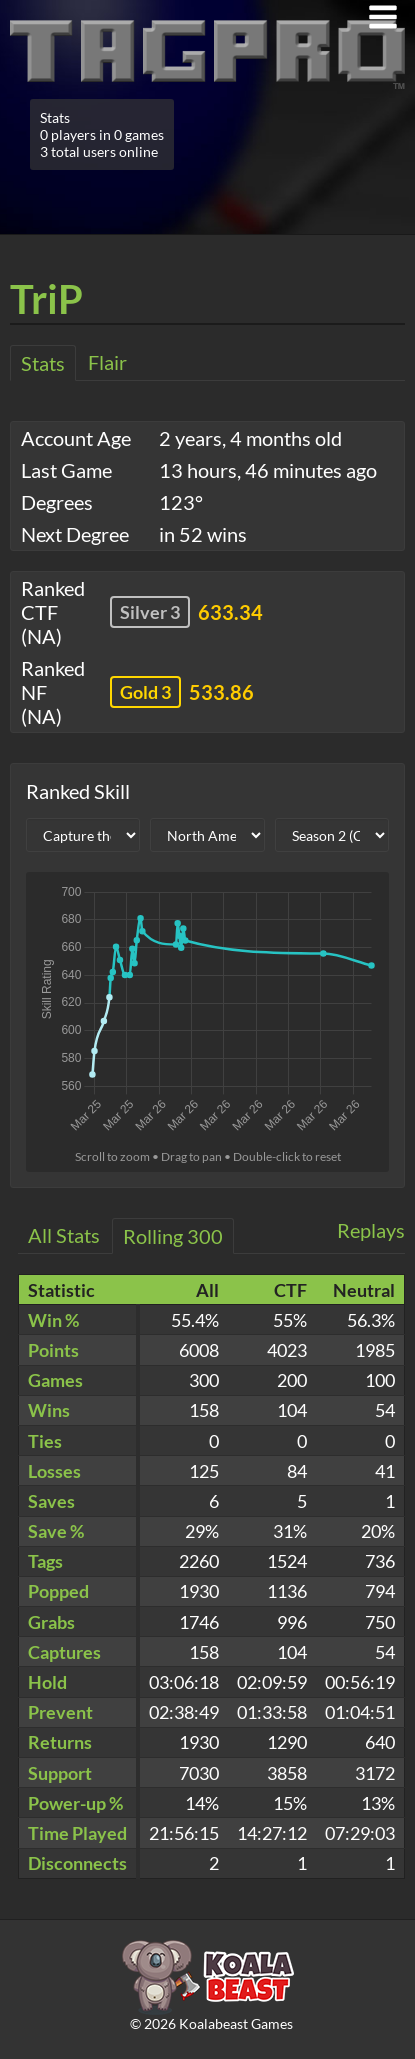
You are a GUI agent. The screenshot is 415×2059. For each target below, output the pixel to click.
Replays (371, 1230)
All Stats (64, 1235)
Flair (107, 362)
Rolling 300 (173, 1236)
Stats (43, 363)
